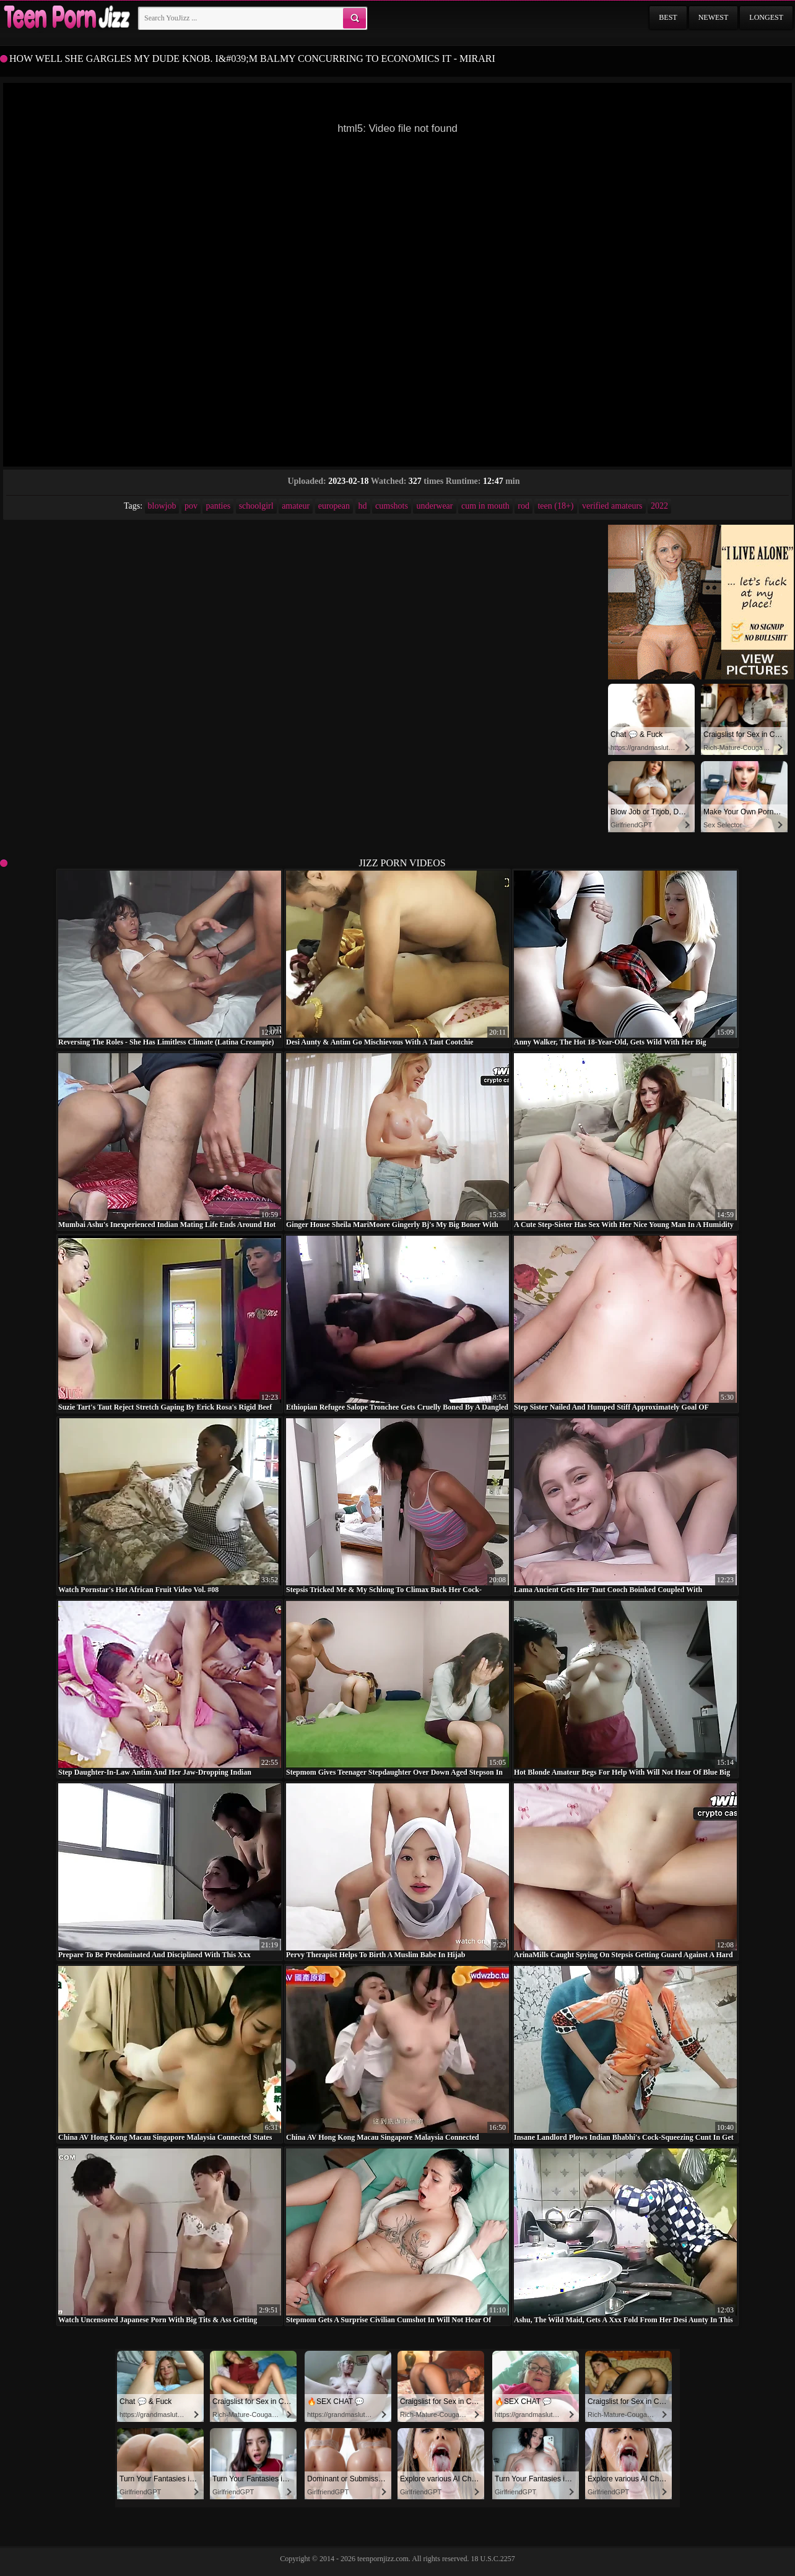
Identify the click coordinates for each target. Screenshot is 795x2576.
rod (523, 505)
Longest (766, 17)
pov (191, 505)
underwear (434, 505)
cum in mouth (485, 505)
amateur (296, 505)
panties (218, 505)
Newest (713, 17)
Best (668, 17)
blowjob (162, 505)
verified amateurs (612, 505)
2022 (659, 505)
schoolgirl (256, 505)
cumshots (391, 505)
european (334, 505)
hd (362, 505)
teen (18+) (555, 505)
